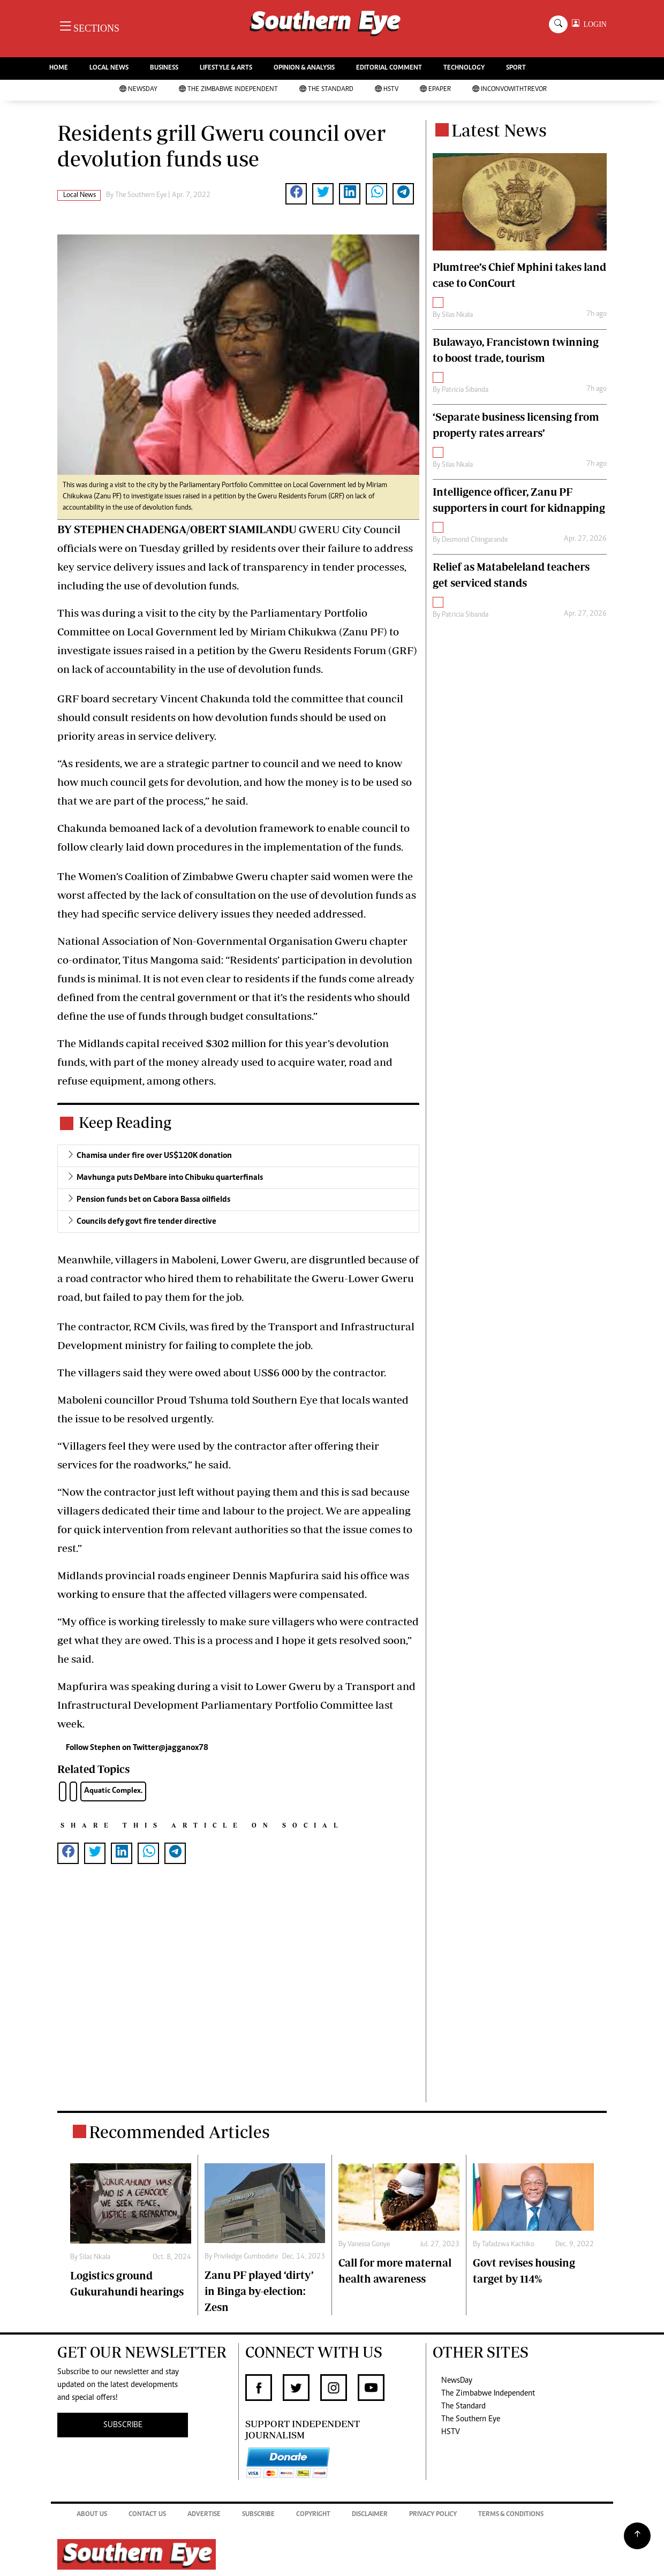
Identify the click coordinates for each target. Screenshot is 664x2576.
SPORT (516, 68)
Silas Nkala (457, 315)
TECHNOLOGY (464, 68)
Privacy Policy (433, 2514)
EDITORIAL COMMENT (389, 68)
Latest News (499, 130)
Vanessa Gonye (369, 2244)
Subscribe (258, 2514)
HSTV (386, 89)
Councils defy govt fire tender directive (146, 1221)
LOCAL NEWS (109, 68)
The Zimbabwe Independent (228, 89)
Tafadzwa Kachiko (508, 2244)
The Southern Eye (470, 2419)
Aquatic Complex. (113, 1791)
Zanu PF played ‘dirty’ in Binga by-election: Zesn (259, 2291)
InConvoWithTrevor (509, 89)
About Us (92, 2514)
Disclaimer (370, 2514)
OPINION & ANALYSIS (304, 68)
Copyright (313, 2514)
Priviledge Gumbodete (246, 2257)
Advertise (204, 2514)
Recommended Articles (179, 2131)
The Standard (326, 89)
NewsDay (138, 89)
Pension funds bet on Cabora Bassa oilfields (153, 1199)
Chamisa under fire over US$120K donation (154, 1155)
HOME (58, 68)
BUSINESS (164, 68)
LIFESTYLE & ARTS (226, 68)
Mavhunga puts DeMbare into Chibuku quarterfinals (170, 1177)
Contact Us (147, 2514)
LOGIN (593, 24)
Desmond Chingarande (475, 540)
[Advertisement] (238, 1993)
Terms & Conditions (511, 2514)
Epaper (435, 89)
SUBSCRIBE (122, 2425)
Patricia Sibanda (465, 390)
